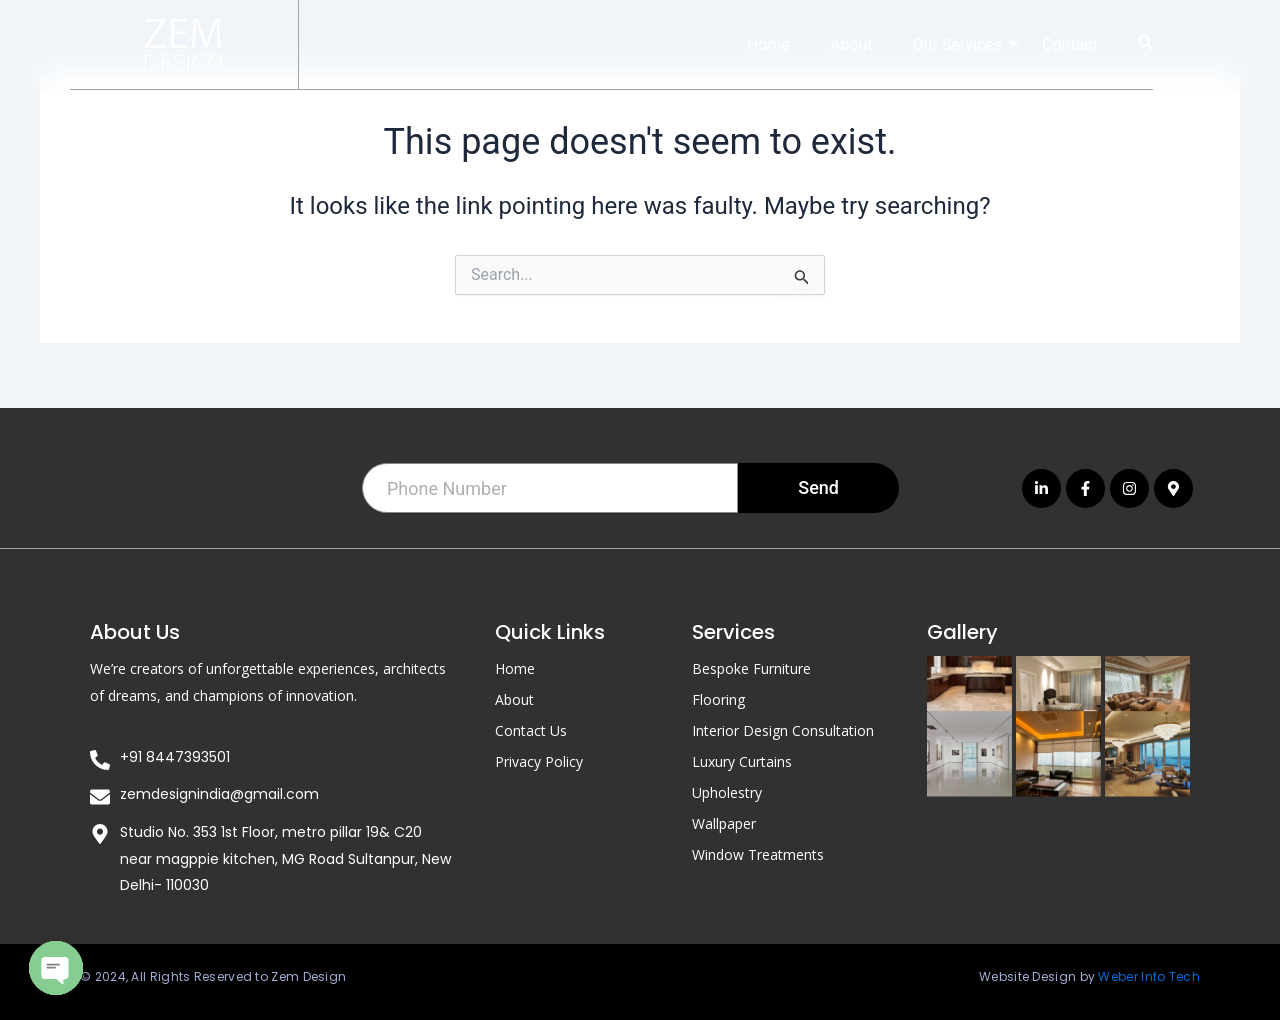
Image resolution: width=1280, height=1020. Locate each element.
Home (768, 44)
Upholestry (727, 791)
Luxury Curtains (742, 760)
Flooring (718, 698)
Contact (1070, 44)
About (851, 44)
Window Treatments (758, 853)
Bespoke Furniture (751, 667)
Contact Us (531, 729)
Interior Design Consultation (783, 729)
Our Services (966, 44)
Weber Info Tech (1149, 976)
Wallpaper (724, 822)
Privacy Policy (539, 760)
